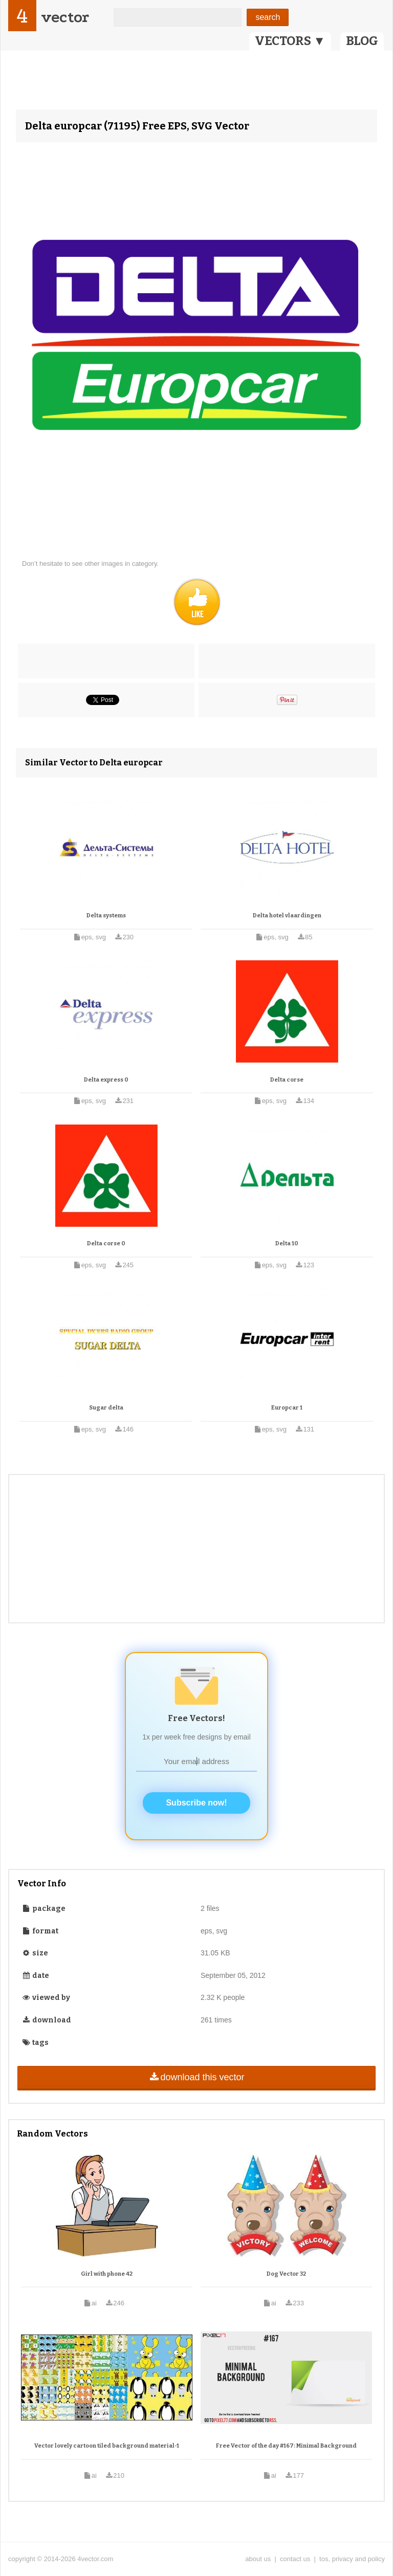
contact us (295, 2559)
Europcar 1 (286, 1407)
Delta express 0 (106, 1079)
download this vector (196, 2077)
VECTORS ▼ (290, 41)
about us (258, 2559)
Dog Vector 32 (286, 2274)
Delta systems (106, 915)
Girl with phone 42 (107, 2274)
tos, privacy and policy (352, 2559)
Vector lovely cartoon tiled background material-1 (106, 2445)
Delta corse (286, 1079)
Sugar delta (106, 1407)
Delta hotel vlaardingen (287, 915)
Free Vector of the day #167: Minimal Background (286, 2445)
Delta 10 (286, 1243)
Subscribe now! (196, 1802)
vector (65, 17)
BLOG (362, 41)
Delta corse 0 (106, 1243)
